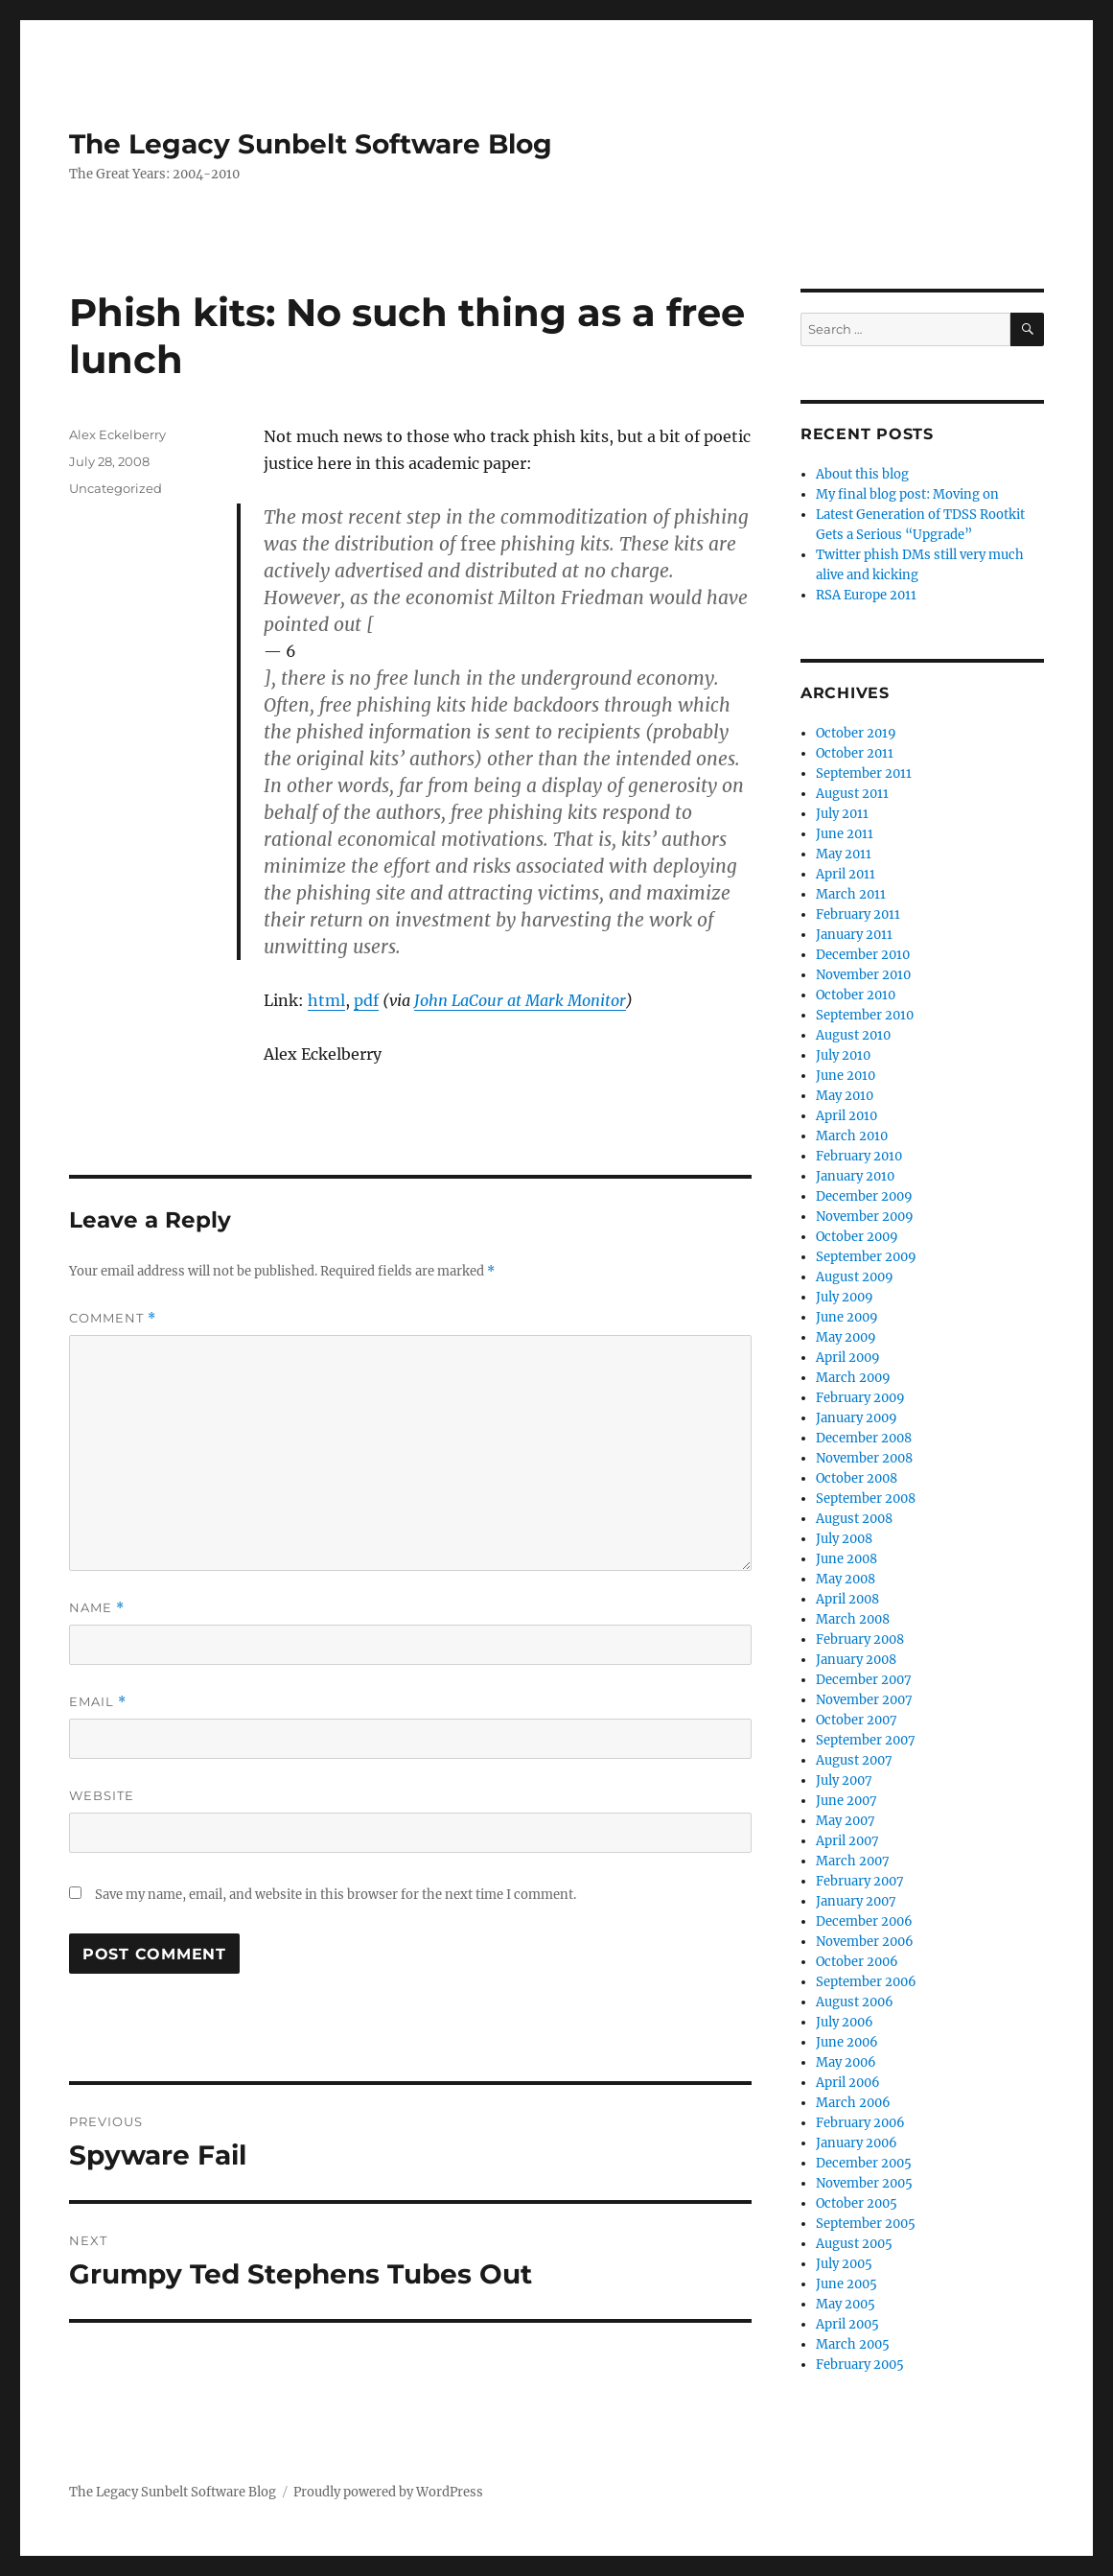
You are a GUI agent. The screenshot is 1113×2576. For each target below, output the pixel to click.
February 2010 (859, 1156)
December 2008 (864, 1438)
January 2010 (855, 1176)
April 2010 (846, 1116)
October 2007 (856, 1720)
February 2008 (860, 1639)
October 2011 (854, 753)
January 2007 (856, 1901)
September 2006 (866, 1982)
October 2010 (855, 995)
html (326, 1000)
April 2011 (845, 874)
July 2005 (844, 2264)
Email (98, 1702)
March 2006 (853, 2103)
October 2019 (856, 733)
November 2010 (863, 975)
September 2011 (864, 773)
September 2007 (866, 1740)
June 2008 (846, 1559)
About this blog (862, 474)
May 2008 (845, 1579)
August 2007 (854, 1760)
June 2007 (846, 1800)
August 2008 (854, 1518)
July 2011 (842, 814)
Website (101, 1795)
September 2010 (865, 1015)
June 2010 (845, 1075)
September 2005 (866, 2223)
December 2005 (864, 2163)
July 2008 (844, 1539)
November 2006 (865, 1941)
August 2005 (854, 2244)
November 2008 (864, 1458)
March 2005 (853, 2344)
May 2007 (845, 1821)
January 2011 (854, 934)
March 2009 (853, 1378)
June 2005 (846, 2284)
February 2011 (858, 914)
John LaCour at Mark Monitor (520, 1000)
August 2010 (853, 1035)
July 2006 (844, 2022)
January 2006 (856, 2143)
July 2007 (844, 1780)
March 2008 (853, 1619)
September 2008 (866, 1498)
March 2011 (851, 894)
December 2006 (864, 1921)
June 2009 (847, 1317)
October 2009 (857, 1237)
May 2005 (845, 2304)
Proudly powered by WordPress (388, 2492)
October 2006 (857, 1962)
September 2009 (866, 1257)
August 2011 (852, 793)
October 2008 (856, 1478)
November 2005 (864, 2183)
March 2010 (852, 1136)
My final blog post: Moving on (907, 494)
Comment (112, 1318)
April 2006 (848, 2082)
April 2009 (848, 1357)
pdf (366, 1000)
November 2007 (864, 1700)
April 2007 (847, 1841)
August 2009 (854, 1277)
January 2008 (856, 1659)
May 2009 (846, 1337)
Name (97, 1608)
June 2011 (844, 834)
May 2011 (843, 854)
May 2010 (844, 1096)
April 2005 (847, 2324)
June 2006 (847, 2042)
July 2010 (843, 1055)
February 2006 (860, 2123)
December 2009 (864, 1196)
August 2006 (854, 2002)
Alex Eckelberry (117, 434)
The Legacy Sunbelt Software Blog (310, 144)
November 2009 (865, 1216)
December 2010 (863, 955)
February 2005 (860, 2364)
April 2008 (847, 1599)
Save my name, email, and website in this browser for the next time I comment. (335, 1894)
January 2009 (856, 1418)
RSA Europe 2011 (866, 595)
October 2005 (856, 2203)
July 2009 (844, 1297)
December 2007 (864, 1680)
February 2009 (860, 1398)
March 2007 (853, 1861)
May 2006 (846, 2062)
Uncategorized (115, 488)
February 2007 (860, 1881)
